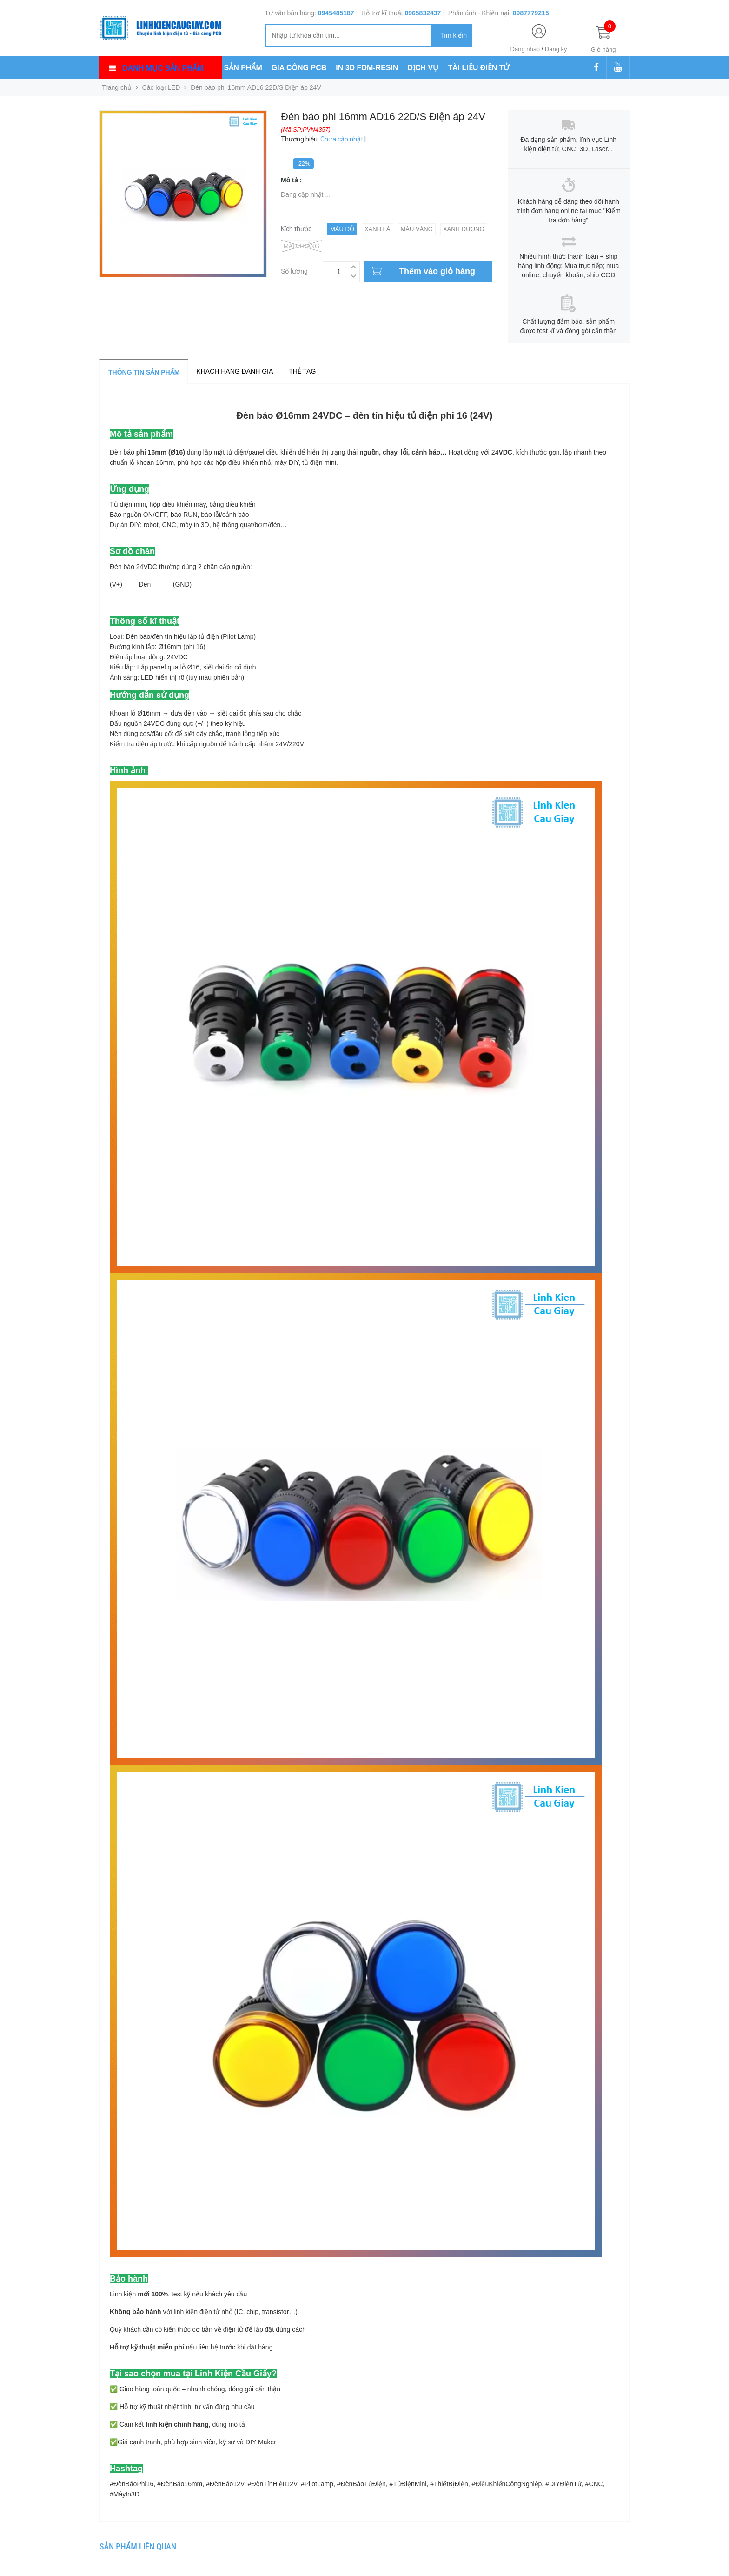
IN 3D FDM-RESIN (367, 68)
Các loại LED (161, 87)
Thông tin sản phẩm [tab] (143, 372)
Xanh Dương (463, 229)
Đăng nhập (525, 49)
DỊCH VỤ (423, 68)
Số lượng (294, 270)
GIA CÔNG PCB (299, 68)
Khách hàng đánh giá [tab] (234, 371)
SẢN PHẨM (243, 68)
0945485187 (336, 13)
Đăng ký (556, 49)
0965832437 (422, 13)
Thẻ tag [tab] (302, 371)
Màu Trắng (301, 246)
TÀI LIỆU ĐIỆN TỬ (478, 68)
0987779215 (531, 13)
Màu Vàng (417, 229)
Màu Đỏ (342, 229)
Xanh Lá (377, 229)
